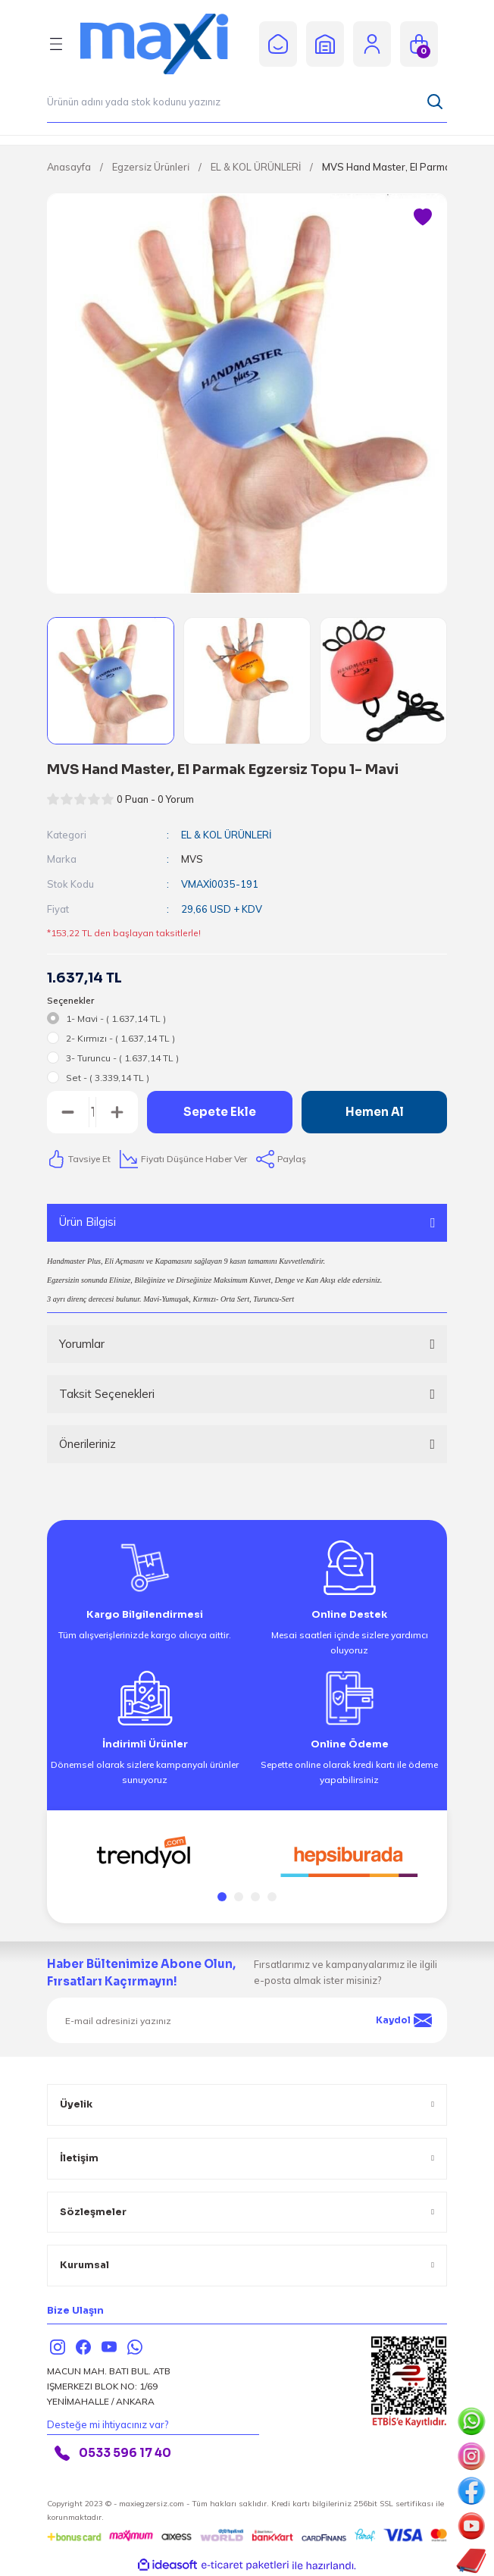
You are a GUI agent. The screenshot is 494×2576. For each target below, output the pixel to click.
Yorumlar (82, 1344)
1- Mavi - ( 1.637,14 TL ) (116, 1018)
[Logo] (165, 44)
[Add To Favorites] (423, 217)
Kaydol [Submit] (404, 2020)
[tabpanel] (144, 1853)
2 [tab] (238, 1896)
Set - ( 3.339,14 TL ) (107, 1077)
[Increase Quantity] (117, 1112)
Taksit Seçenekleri (107, 1394)
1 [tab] (222, 1896)
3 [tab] (255, 1896)
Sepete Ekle (219, 1112)
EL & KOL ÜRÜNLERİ (226, 835)
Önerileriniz (87, 1444)
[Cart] (419, 44)
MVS (192, 859)
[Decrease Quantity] (68, 1112)
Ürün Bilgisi (87, 1221)
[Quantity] (92, 1112)
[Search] (247, 101)
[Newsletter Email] (247, 2020)
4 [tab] (272, 1896)
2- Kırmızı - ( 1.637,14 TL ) (120, 1038)
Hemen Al (374, 1112)
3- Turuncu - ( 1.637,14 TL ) (122, 1058)
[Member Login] (372, 44)
